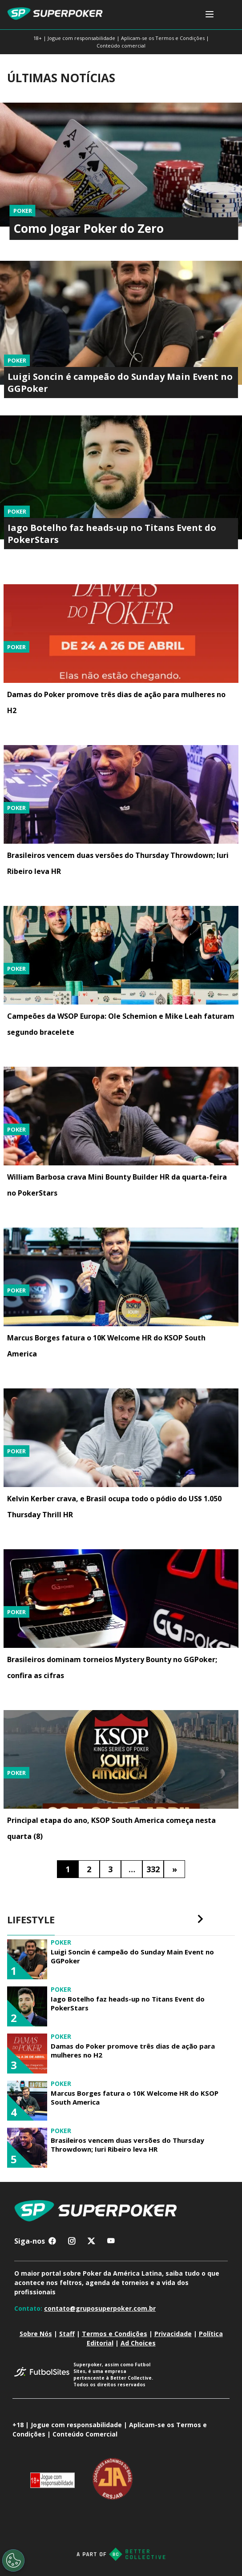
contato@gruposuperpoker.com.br (100, 2308)
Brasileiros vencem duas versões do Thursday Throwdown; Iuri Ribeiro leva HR (127, 2144)
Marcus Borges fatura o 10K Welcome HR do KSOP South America (134, 2097)
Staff (67, 2333)
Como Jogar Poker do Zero (88, 228)
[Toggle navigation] (210, 15)
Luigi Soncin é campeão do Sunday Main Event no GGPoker (132, 1956)
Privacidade (173, 2333)
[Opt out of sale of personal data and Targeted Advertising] (13, 2560)
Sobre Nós (36, 2333)
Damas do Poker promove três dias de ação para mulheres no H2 (133, 2050)
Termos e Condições (114, 2333)
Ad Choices (138, 2343)
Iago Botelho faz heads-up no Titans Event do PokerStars (128, 2003)
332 (153, 1869)
